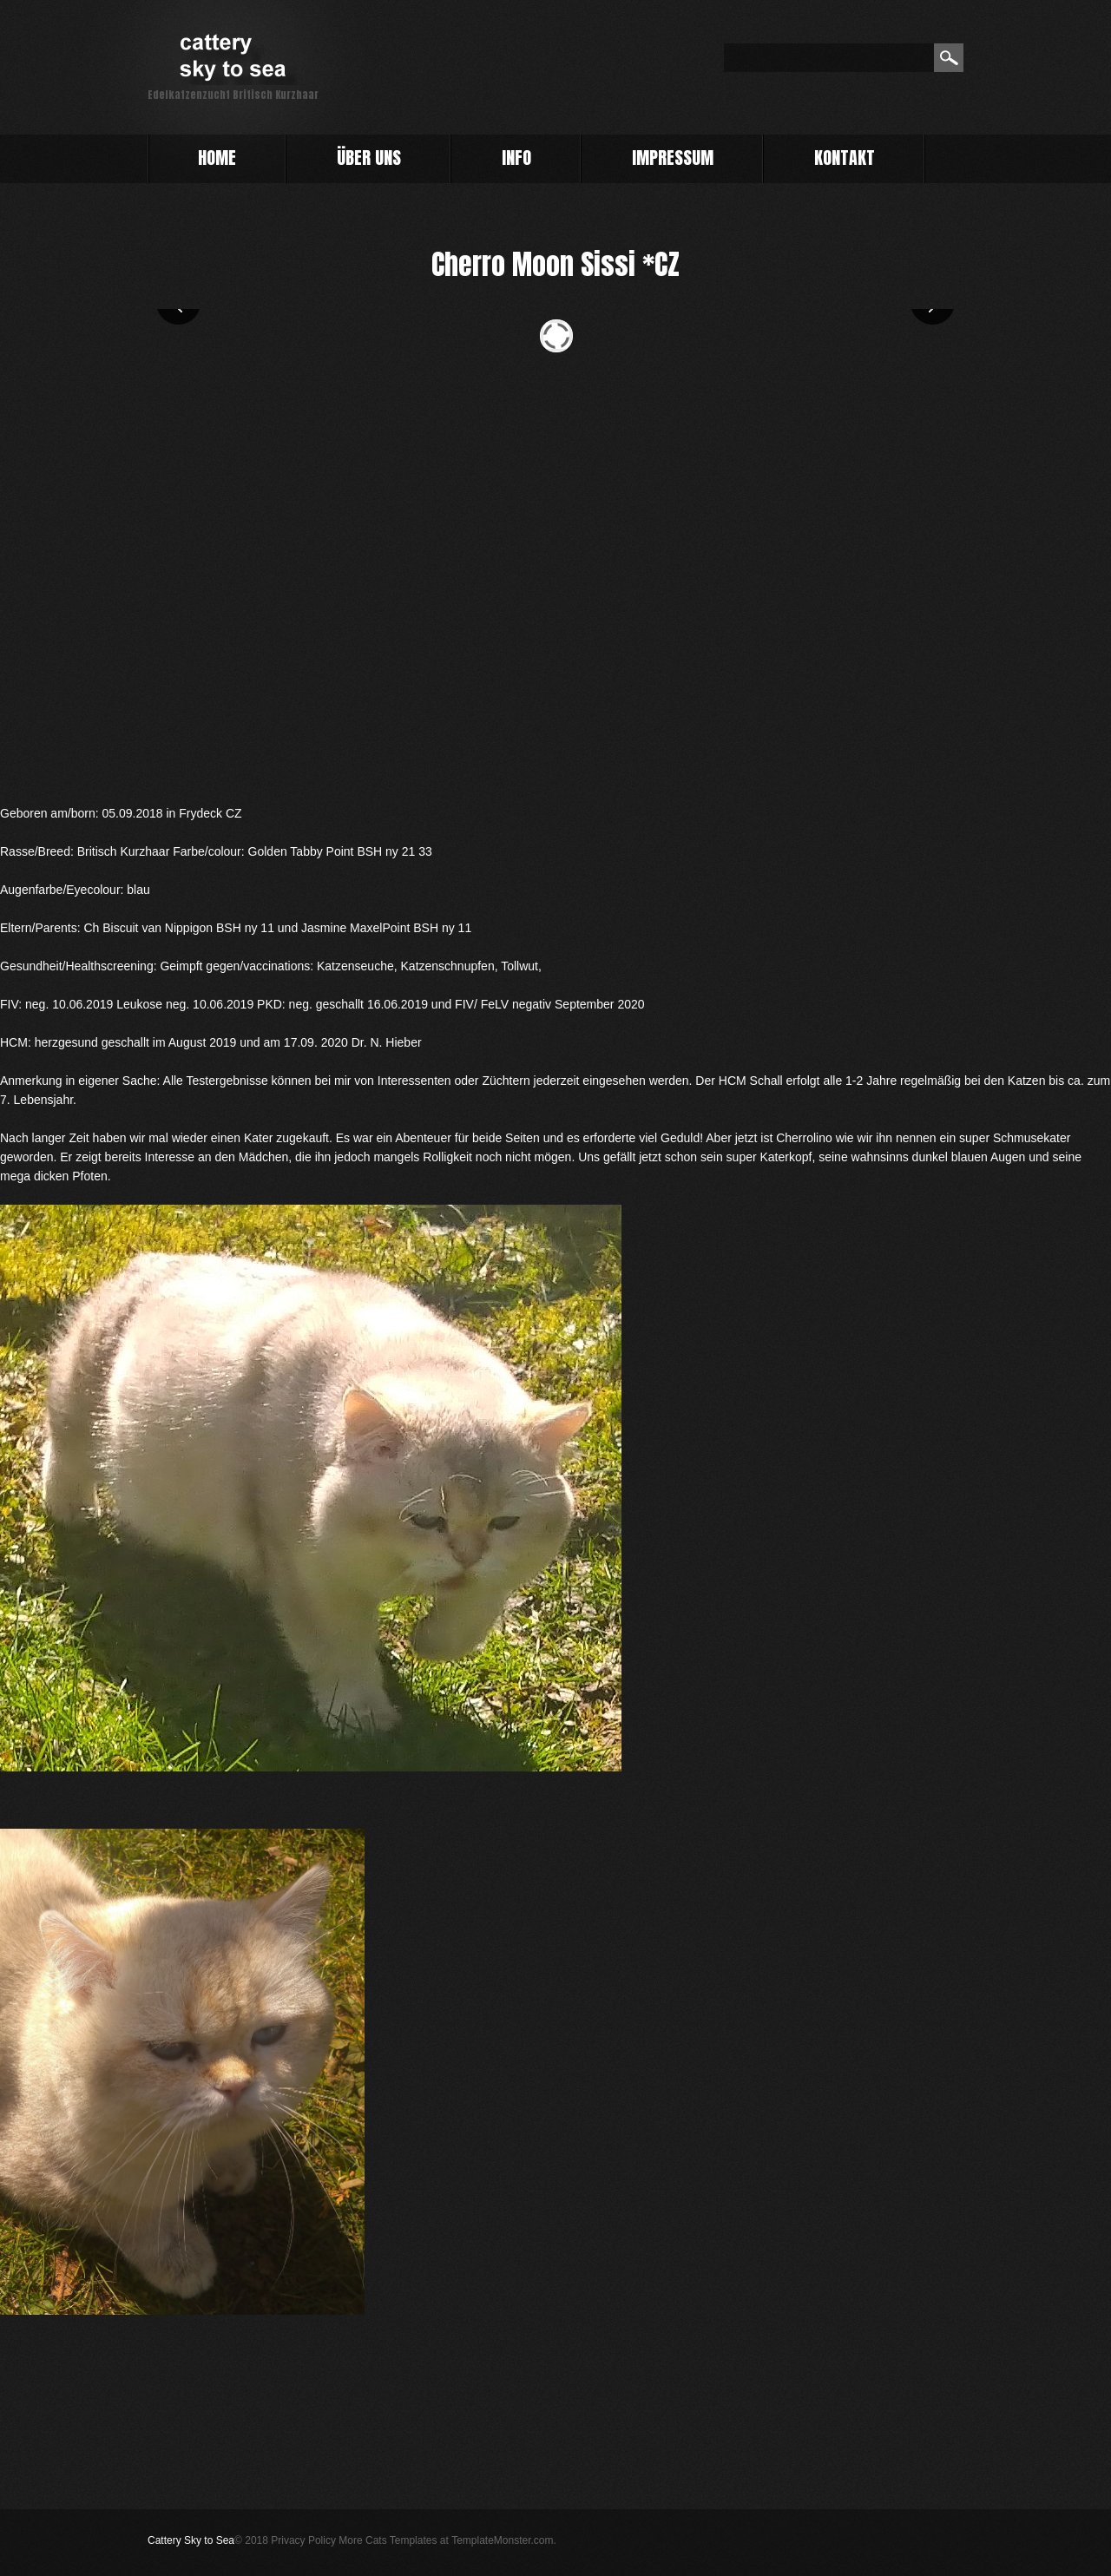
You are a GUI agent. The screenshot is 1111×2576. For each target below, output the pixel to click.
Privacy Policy (303, 2540)
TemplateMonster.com (502, 2540)
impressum (672, 157)
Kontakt (844, 157)
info (516, 157)
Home (217, 160)
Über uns (369, 157)
